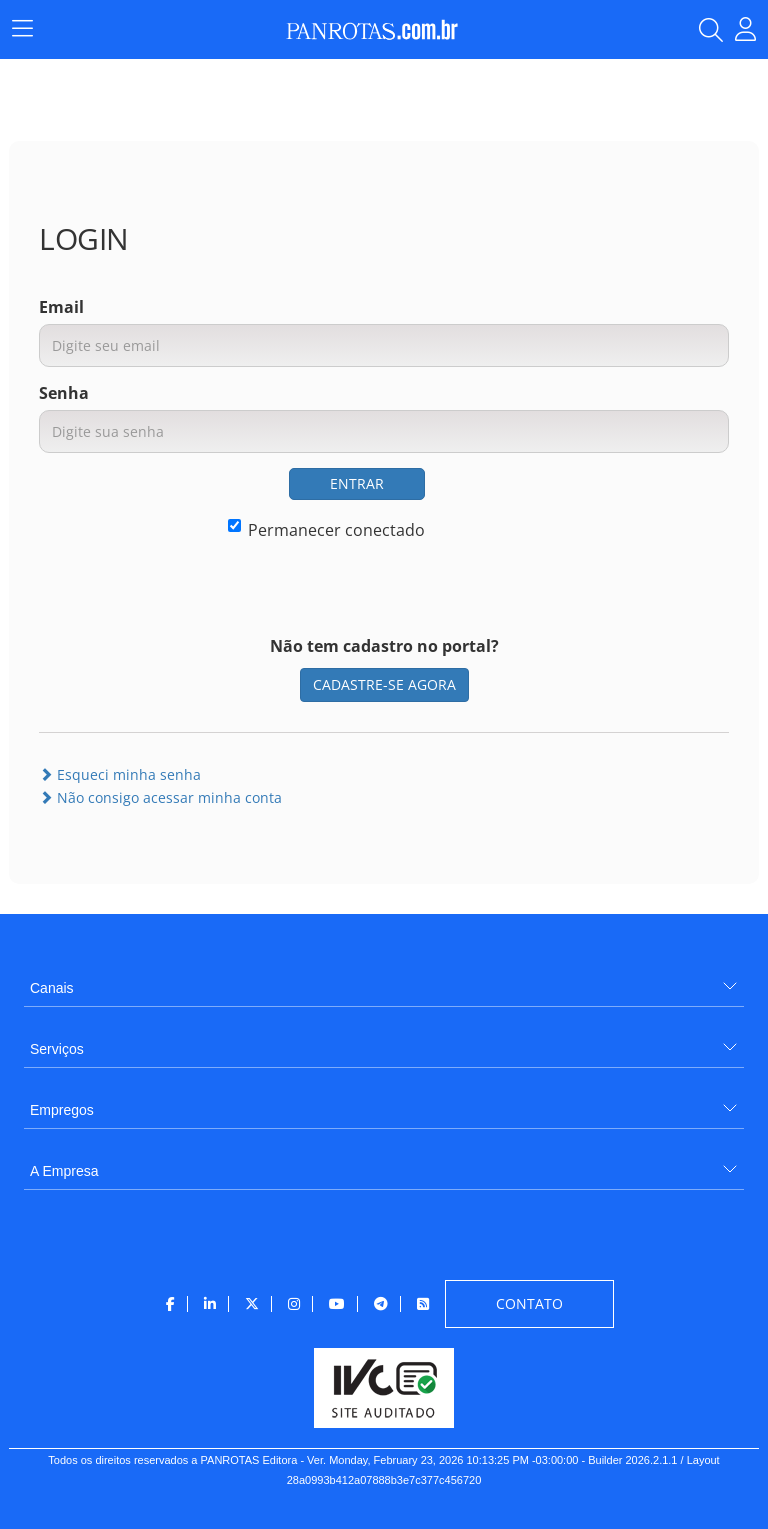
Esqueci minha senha (120, 774)
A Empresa (64, 1171)
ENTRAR (357, 483)
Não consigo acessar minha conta (160, 797)
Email (61, 307)
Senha (64, 393)
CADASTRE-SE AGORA (384, 684)
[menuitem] (384, 980)
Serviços (57, 1049)
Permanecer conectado (326, 530)
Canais (52, 988)
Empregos (62, 1110)
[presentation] (577, 507)
